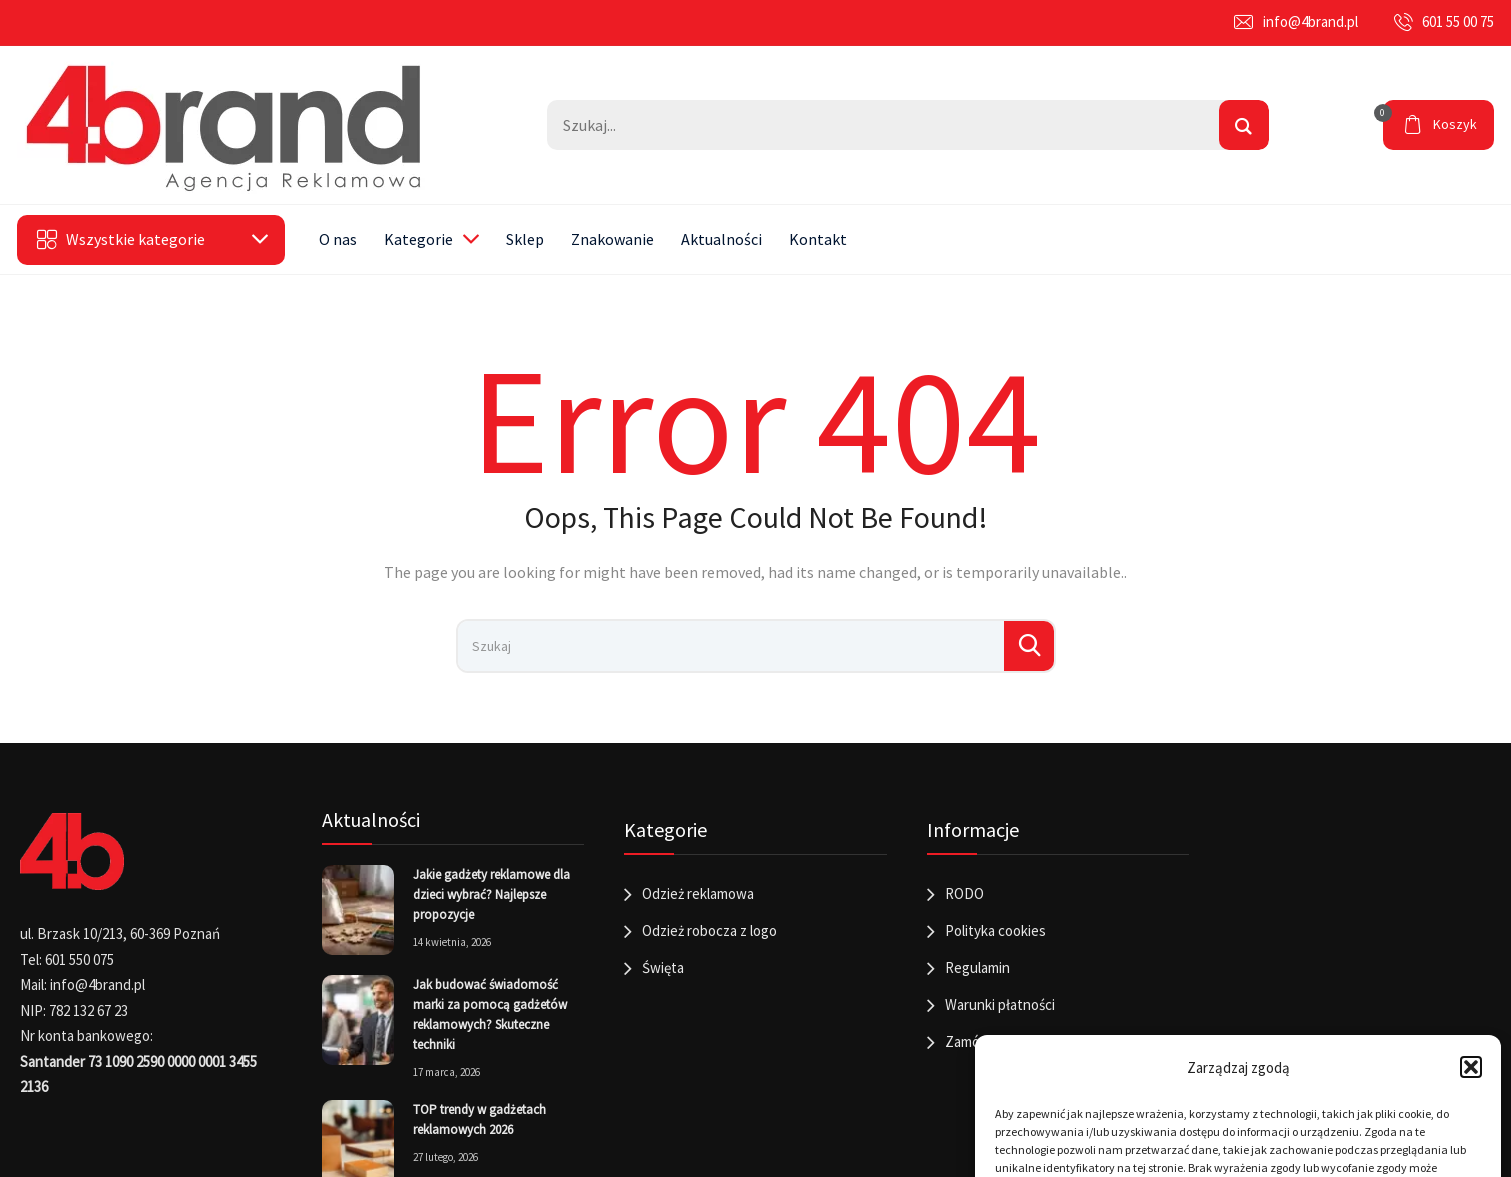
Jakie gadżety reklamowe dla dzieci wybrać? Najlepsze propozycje (491, 894)
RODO (964, 893)
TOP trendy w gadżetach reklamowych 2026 (479, 1119)
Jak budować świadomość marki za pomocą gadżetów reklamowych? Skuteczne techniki (490, 1014)
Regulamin (977, 967)
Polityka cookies (995, 930)
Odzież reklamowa (698, 893)
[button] (1471, 1067)
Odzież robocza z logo (709, 930)
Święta (663, 967)
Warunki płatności (1000, 1004)
